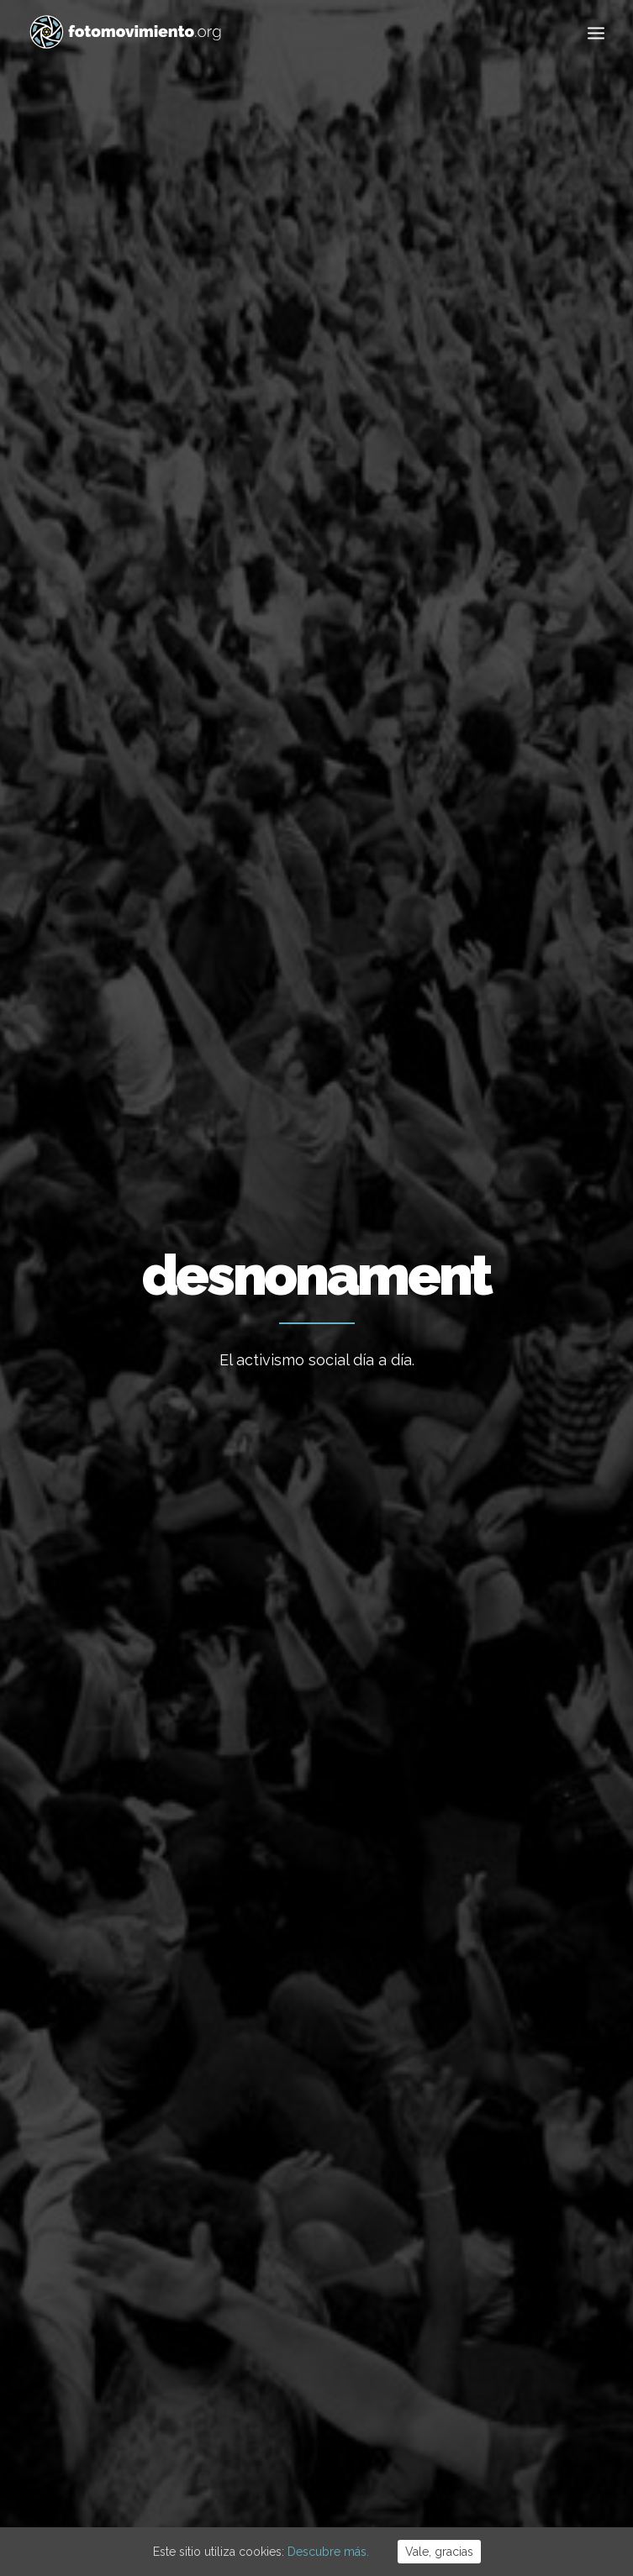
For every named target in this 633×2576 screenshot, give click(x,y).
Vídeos (467, 2290)
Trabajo (468, 2085)
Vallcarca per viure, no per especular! (301, 1060)
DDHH (460, 697)
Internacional (483, 2136)
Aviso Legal (268, 2474)
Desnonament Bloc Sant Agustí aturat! (115, 1003)
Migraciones (481, 2162)
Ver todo (128, 697)
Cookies (323, 2474)
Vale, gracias (439, 2551)
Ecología (471, 2059)
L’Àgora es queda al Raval (303, 2170)
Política (266, 697)
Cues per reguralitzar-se (300, 2215)
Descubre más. (328, 2551)
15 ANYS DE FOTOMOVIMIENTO (285, 2114)
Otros (512, 697)
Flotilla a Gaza (272, 2261)
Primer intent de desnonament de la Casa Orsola (518, 1017)
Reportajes (478, 2315)
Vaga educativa (275, 2058)
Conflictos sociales (367, 697)
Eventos (470, 2264)
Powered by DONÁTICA (408, 2474)
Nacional (199, 697)
